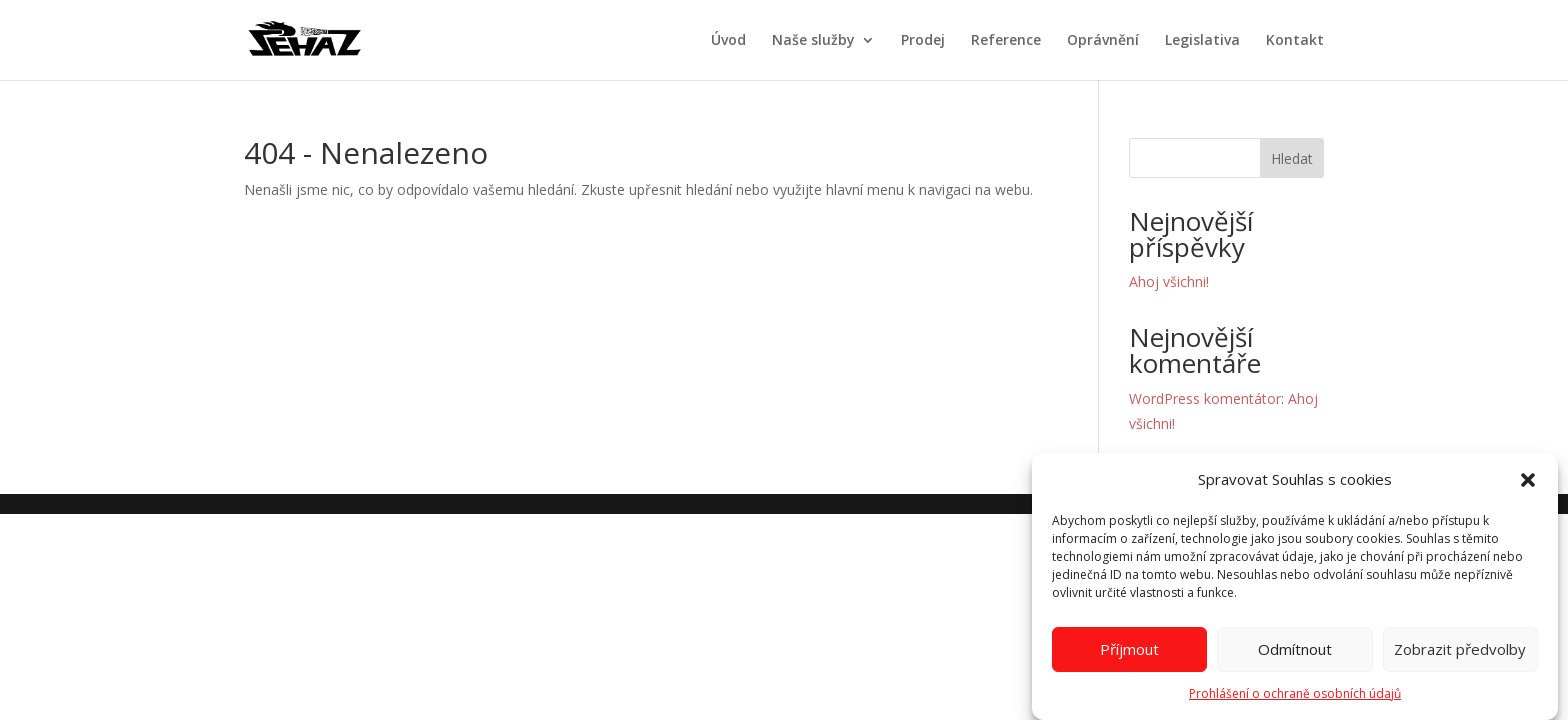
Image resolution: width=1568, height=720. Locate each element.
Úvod (728, 41)
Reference (1006, 41)
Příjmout (1129, 655)
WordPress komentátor (1205, 398)
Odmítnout (1295, 655)
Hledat (1292, 158)
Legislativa (1202, 41)
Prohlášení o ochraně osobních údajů (1295, 698)
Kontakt (1295, 41)
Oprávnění (1103, 41)
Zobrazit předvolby (1460, 655)
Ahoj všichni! (1169, 281)
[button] (1528, 485)
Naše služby (813, 41)
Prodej (923, 41)
